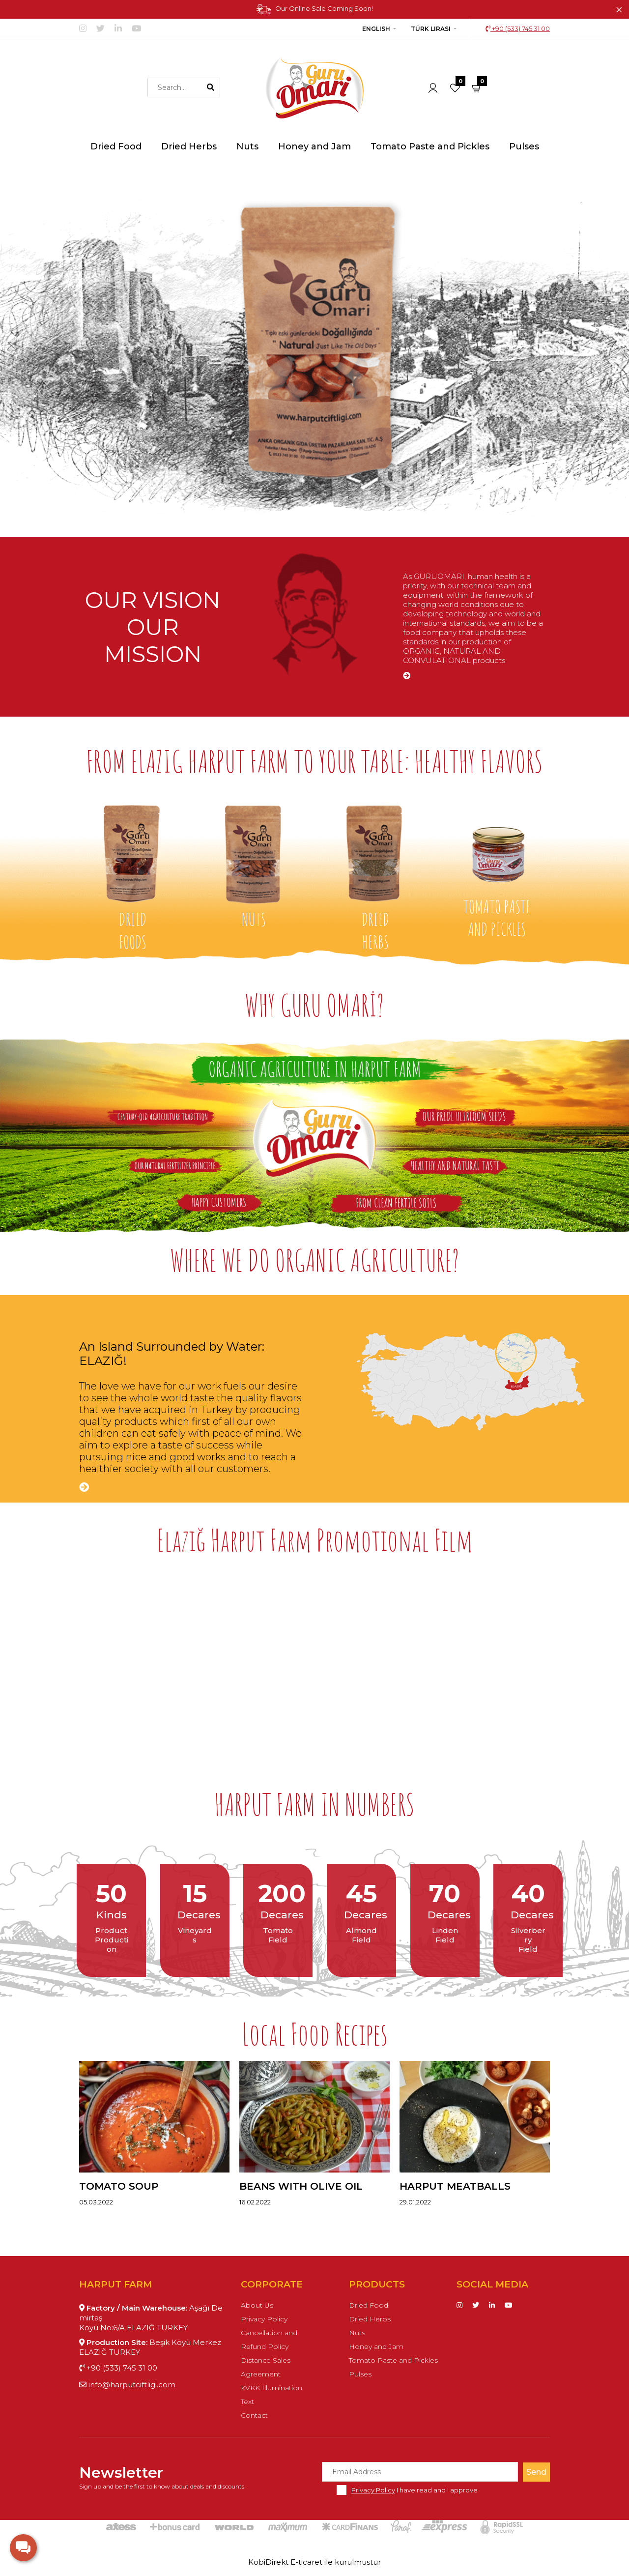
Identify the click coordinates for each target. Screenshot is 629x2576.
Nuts (357, 2332)
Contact (254, 2415)
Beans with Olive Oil (301, 2186)
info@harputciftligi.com (127, 2384)
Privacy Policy (264, 2319)
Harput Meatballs (455, 2186)
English (376, 28)
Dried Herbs (370, 2319)
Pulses (360, 2374)
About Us (257, 2305)
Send (536, 2472)
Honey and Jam (376, 2346)
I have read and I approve (414, 2490)
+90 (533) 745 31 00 (518, 28)
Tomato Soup (118, 2186)
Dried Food (368, 2305)
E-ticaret (306, 2562)
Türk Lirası (431, 28)
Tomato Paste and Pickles (393, 2360)
